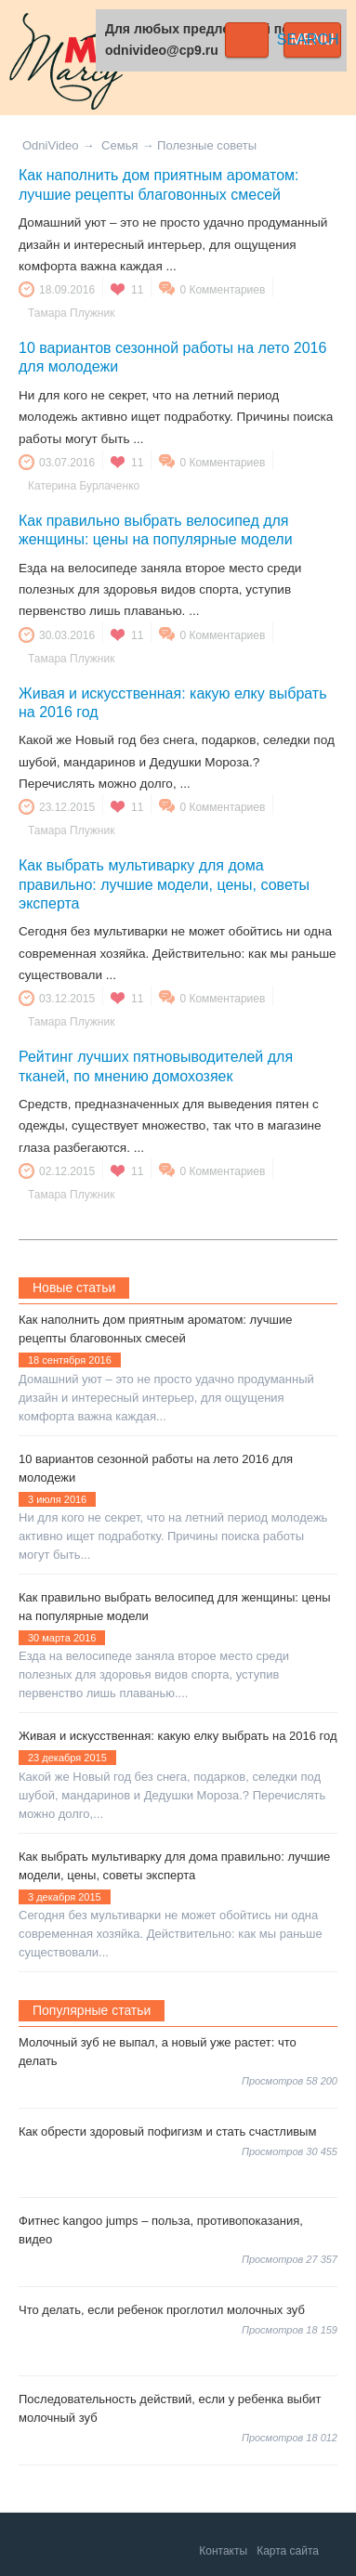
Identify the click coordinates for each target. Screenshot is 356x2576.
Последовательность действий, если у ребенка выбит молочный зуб (170, 2408)
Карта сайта (288, 2550)
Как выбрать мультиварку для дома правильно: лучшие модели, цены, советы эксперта (164, 884)
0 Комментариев (222, 289)
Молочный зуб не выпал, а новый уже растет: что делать (158, 2051)
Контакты (223, 2550)
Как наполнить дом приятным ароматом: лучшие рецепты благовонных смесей (155, 1329)
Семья (119, 145)
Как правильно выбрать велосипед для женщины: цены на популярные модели (175, 1606)
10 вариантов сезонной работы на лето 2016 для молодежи (156, 1468)
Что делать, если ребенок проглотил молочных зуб (162, 2310)
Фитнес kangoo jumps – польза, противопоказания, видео (161, 2230)
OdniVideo (50, 145)
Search (247, 40)
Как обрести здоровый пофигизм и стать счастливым (167, 2131)
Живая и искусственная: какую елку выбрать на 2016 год (178, 1736)
